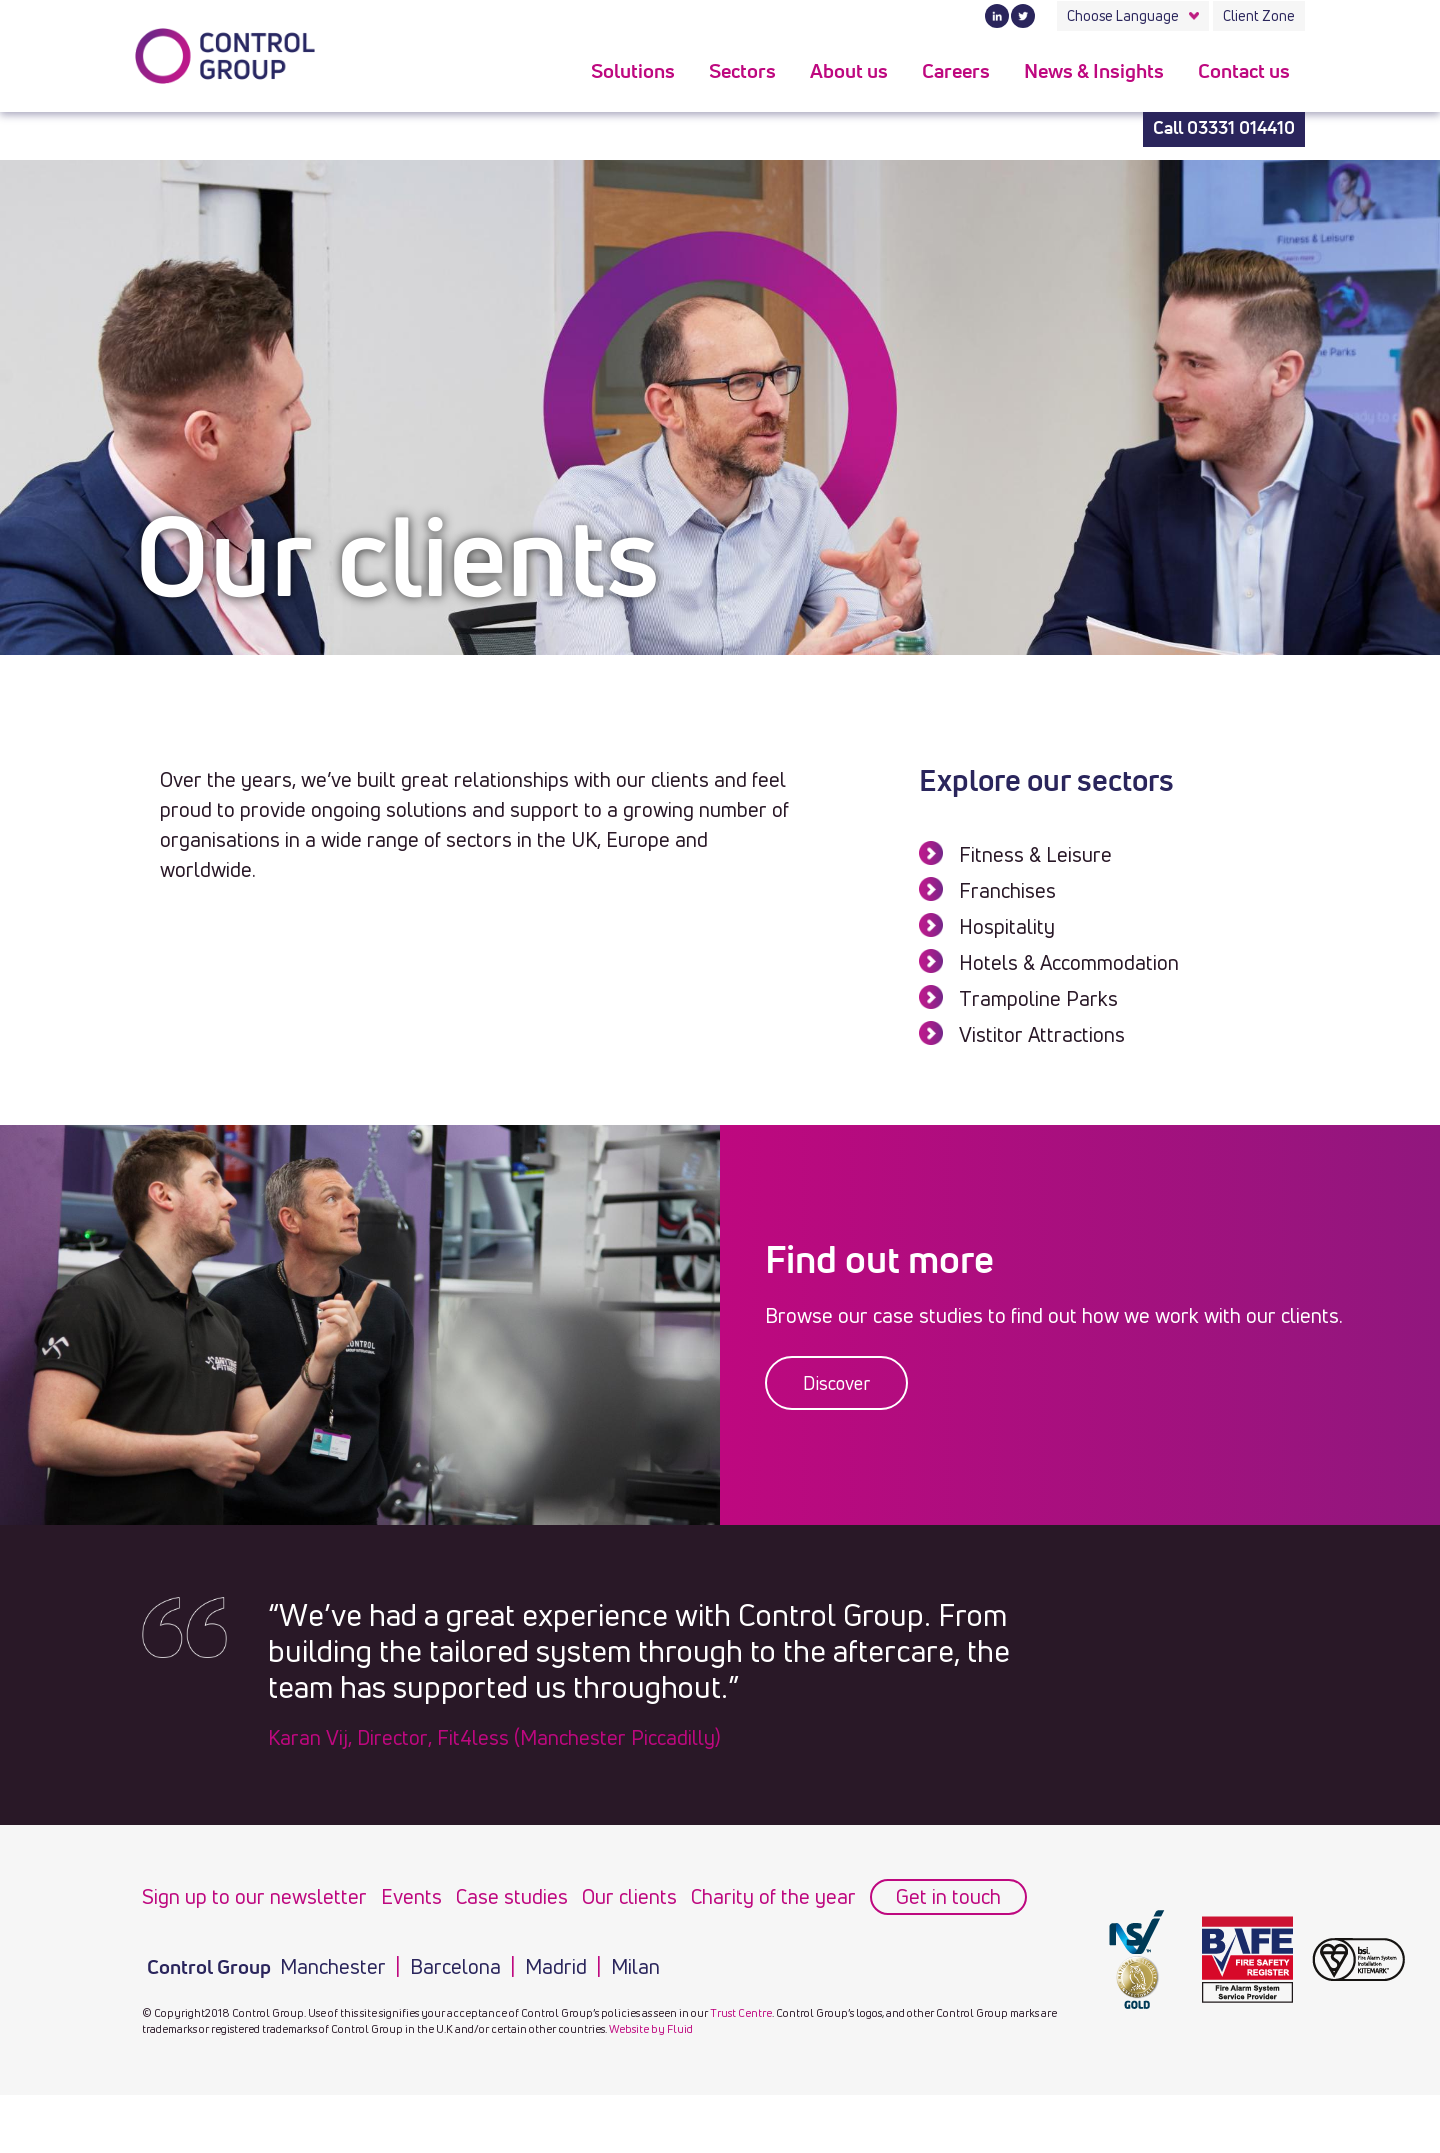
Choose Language (1123, 15)
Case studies (512, 1896)
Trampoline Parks (1038, 998)
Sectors (742, 72)
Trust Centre (741, 2012)
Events (411, 1896)
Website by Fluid (651, 2028)
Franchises (1007, 890)
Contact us (1244, 72)
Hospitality (1007, 926)
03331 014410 (1241, 129)
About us (849, 72)
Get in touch (948, 1896)
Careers (956, 72)
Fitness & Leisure (1035, 854)
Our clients (629, 1896)
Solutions (633, 72)
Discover (836, 1383)
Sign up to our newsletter (254, 1896)
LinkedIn (997, 16)
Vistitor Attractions (1042, 1034)
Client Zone (1259, 15)
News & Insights (1094, 72)
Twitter (1023, 16)
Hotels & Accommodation (1069, 962)
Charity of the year (773, 1896)
